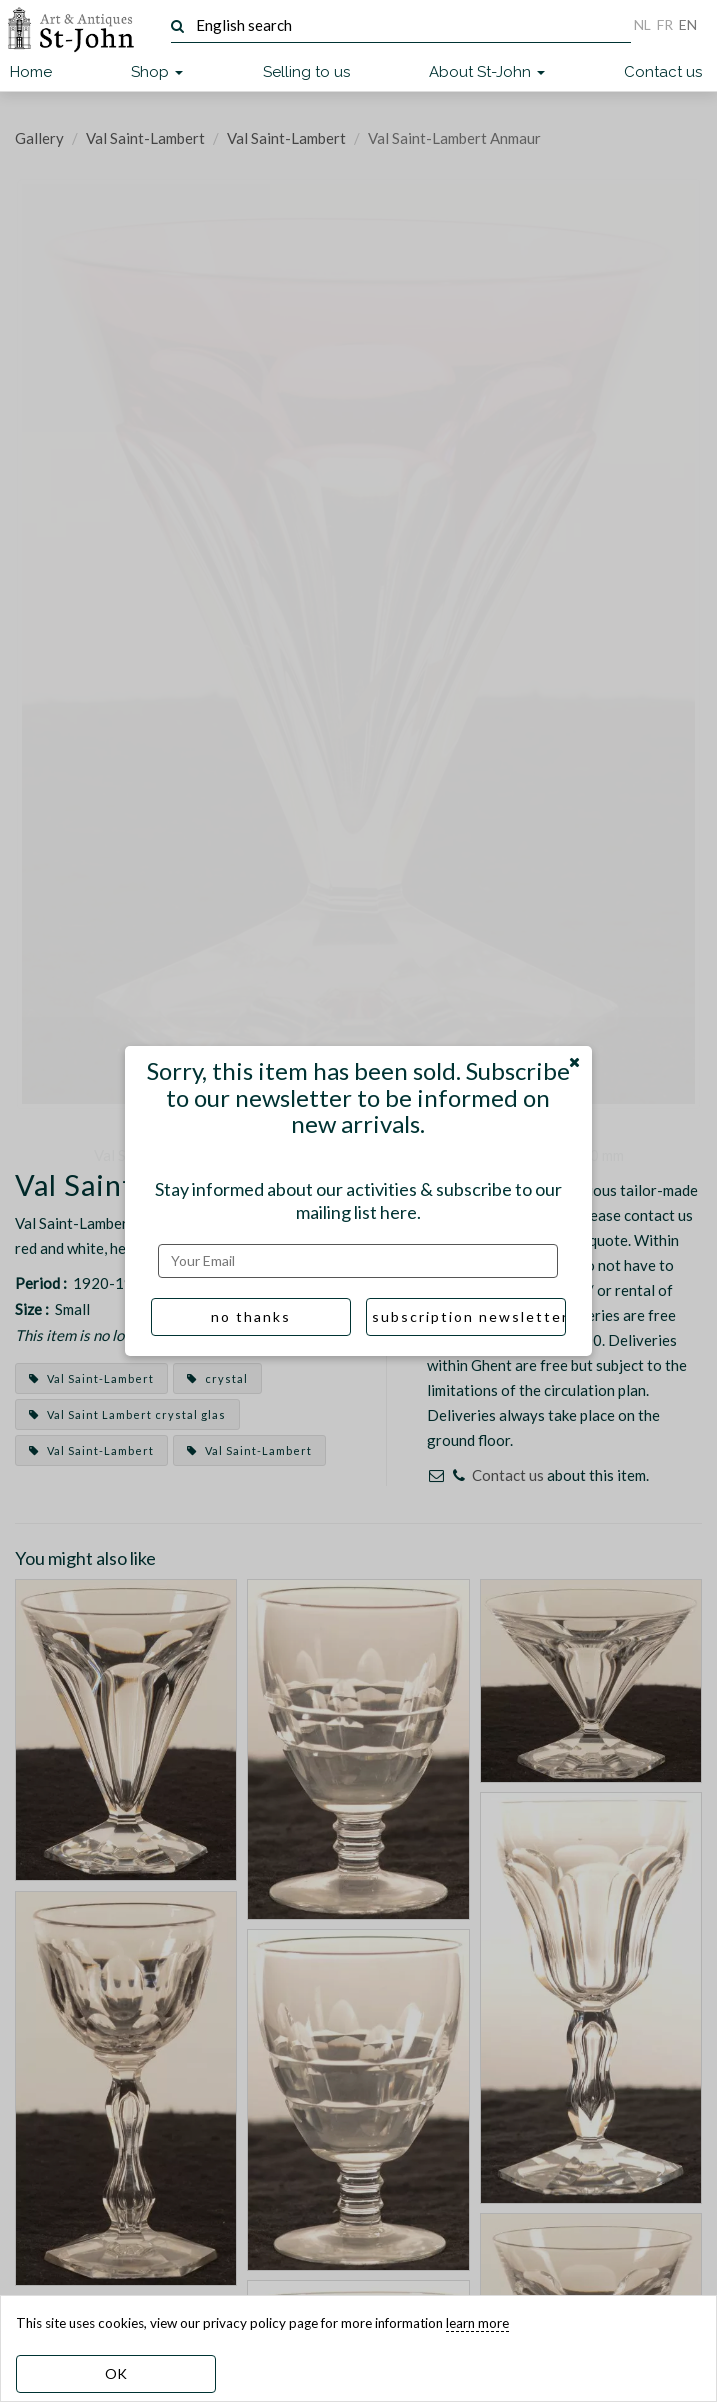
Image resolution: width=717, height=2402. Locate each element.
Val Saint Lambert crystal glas (127, 1414)
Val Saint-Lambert (145, 138)
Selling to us (306, 72)
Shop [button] (157, 72)
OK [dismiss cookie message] (116, 2373)
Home (31, 72)
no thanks (251, 1316)
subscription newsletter (469, 1316)
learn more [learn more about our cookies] (477, 2323)
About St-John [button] (487, 72)
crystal (217, 1378)
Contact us (663, 72)
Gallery (39, 138)
